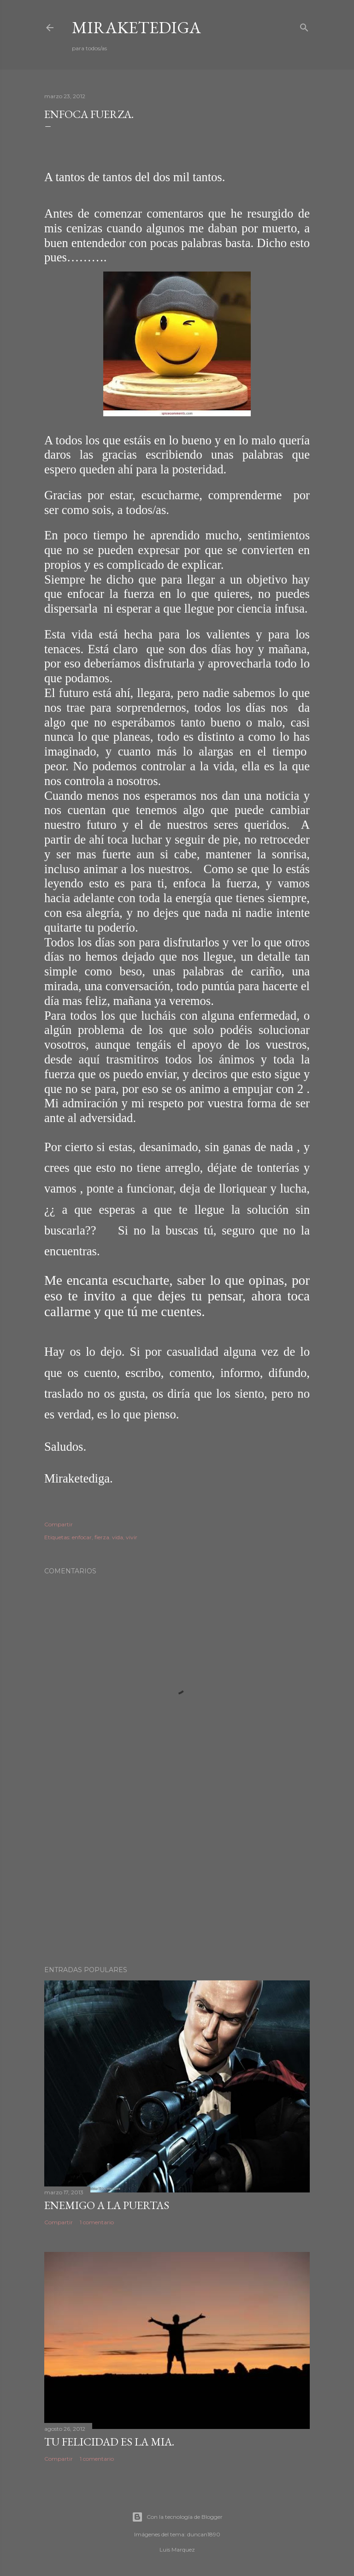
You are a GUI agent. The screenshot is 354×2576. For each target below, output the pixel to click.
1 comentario (97, 2222)
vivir (131, 1537)
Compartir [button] (58, 1524)
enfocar (82, 1537)
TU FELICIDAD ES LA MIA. (109, 2441)
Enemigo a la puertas (106, 2205)
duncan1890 (203, 2534)
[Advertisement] (177, 1878)
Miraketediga (136, 27)
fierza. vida (108, 1537)
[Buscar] (304, 26)
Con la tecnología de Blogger (177, 2517)
